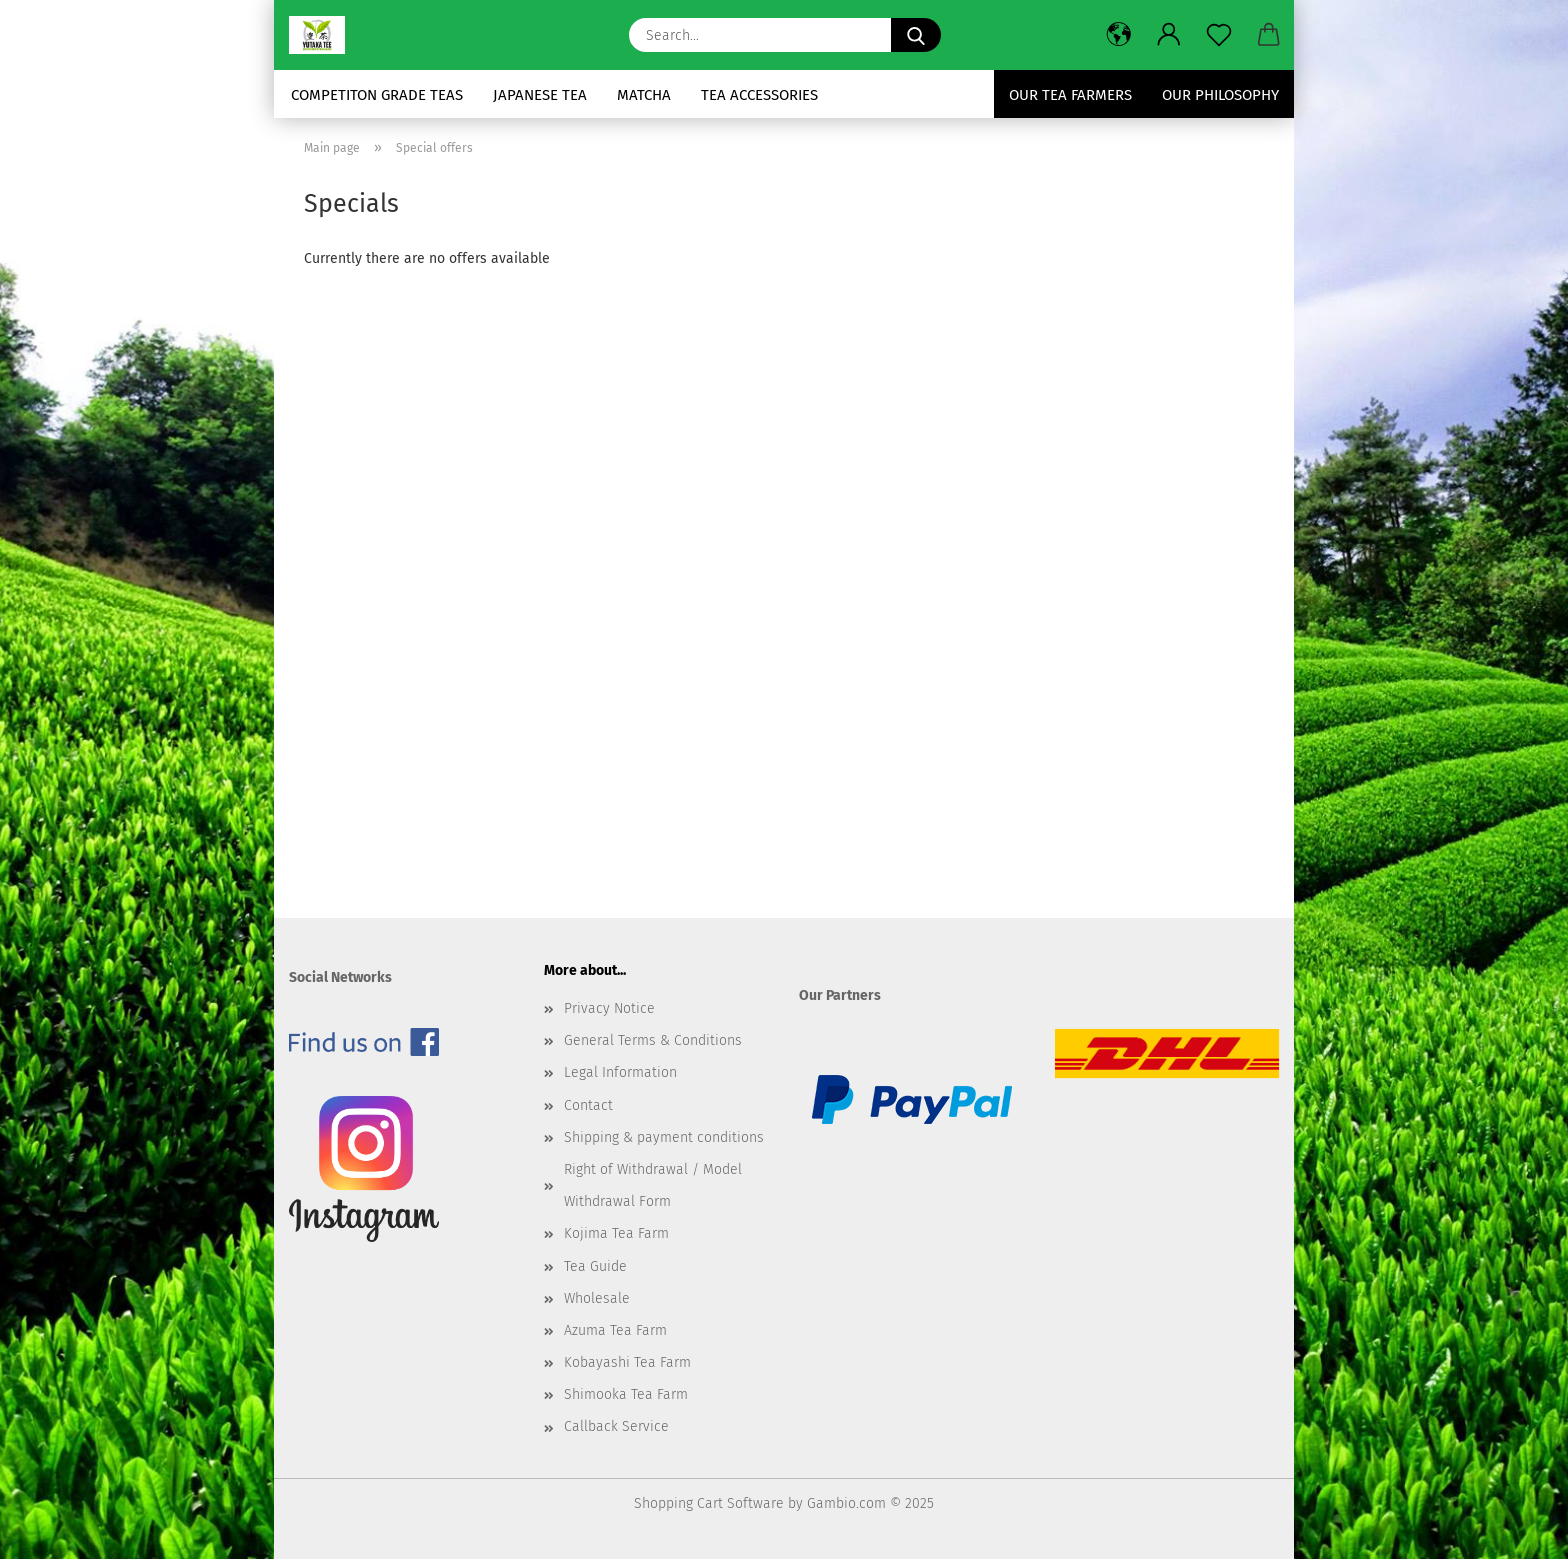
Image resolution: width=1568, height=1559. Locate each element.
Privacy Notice (609, 1008)
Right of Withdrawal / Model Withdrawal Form (653, 1185)
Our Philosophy (1220, 95)
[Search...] (916, 35)
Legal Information (620, 1072)
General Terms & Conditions (653, 1040)
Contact (588, 1105)
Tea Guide (595, 1266)
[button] (1119, 35)
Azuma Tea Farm (615, 1330)
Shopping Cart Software (709, 1503)
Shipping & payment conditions (664, 1137)
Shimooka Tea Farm (626, 1394)
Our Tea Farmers (1070, 95)
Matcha (644, 95)
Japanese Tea (540, 95)
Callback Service (616, 1426)
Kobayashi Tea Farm (627, 1362)
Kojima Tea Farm (616, 1233)
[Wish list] (1219, 35)
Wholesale (597, 1298)
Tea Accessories (759, 95)
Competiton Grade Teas (377, 95)
